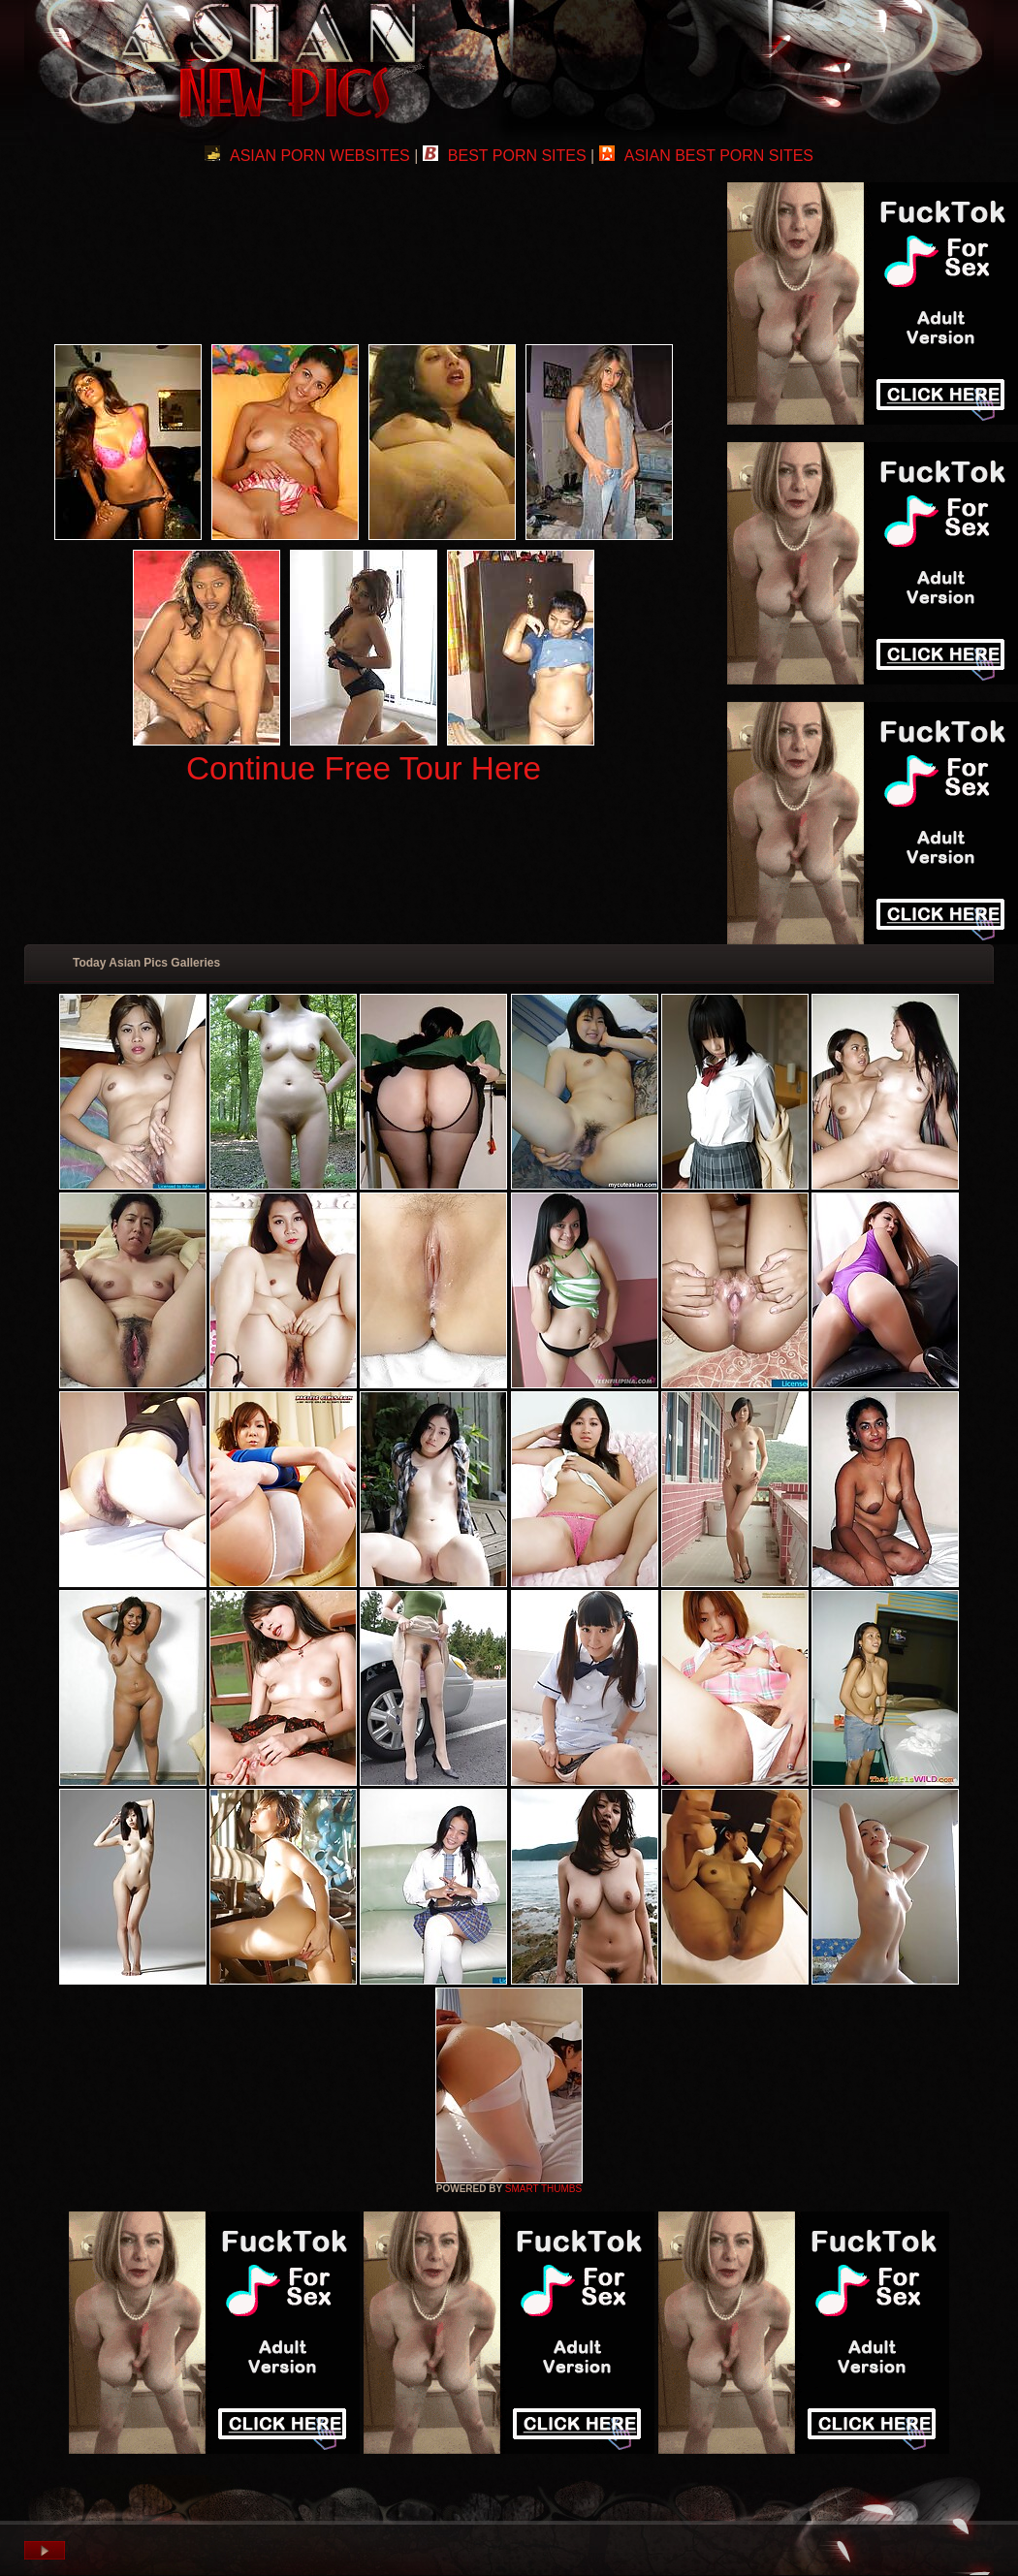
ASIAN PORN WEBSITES (307, 155)
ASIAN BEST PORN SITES (706, 155)
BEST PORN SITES (505, 155)
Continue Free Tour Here (363, 768)
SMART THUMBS (543, 2188)
